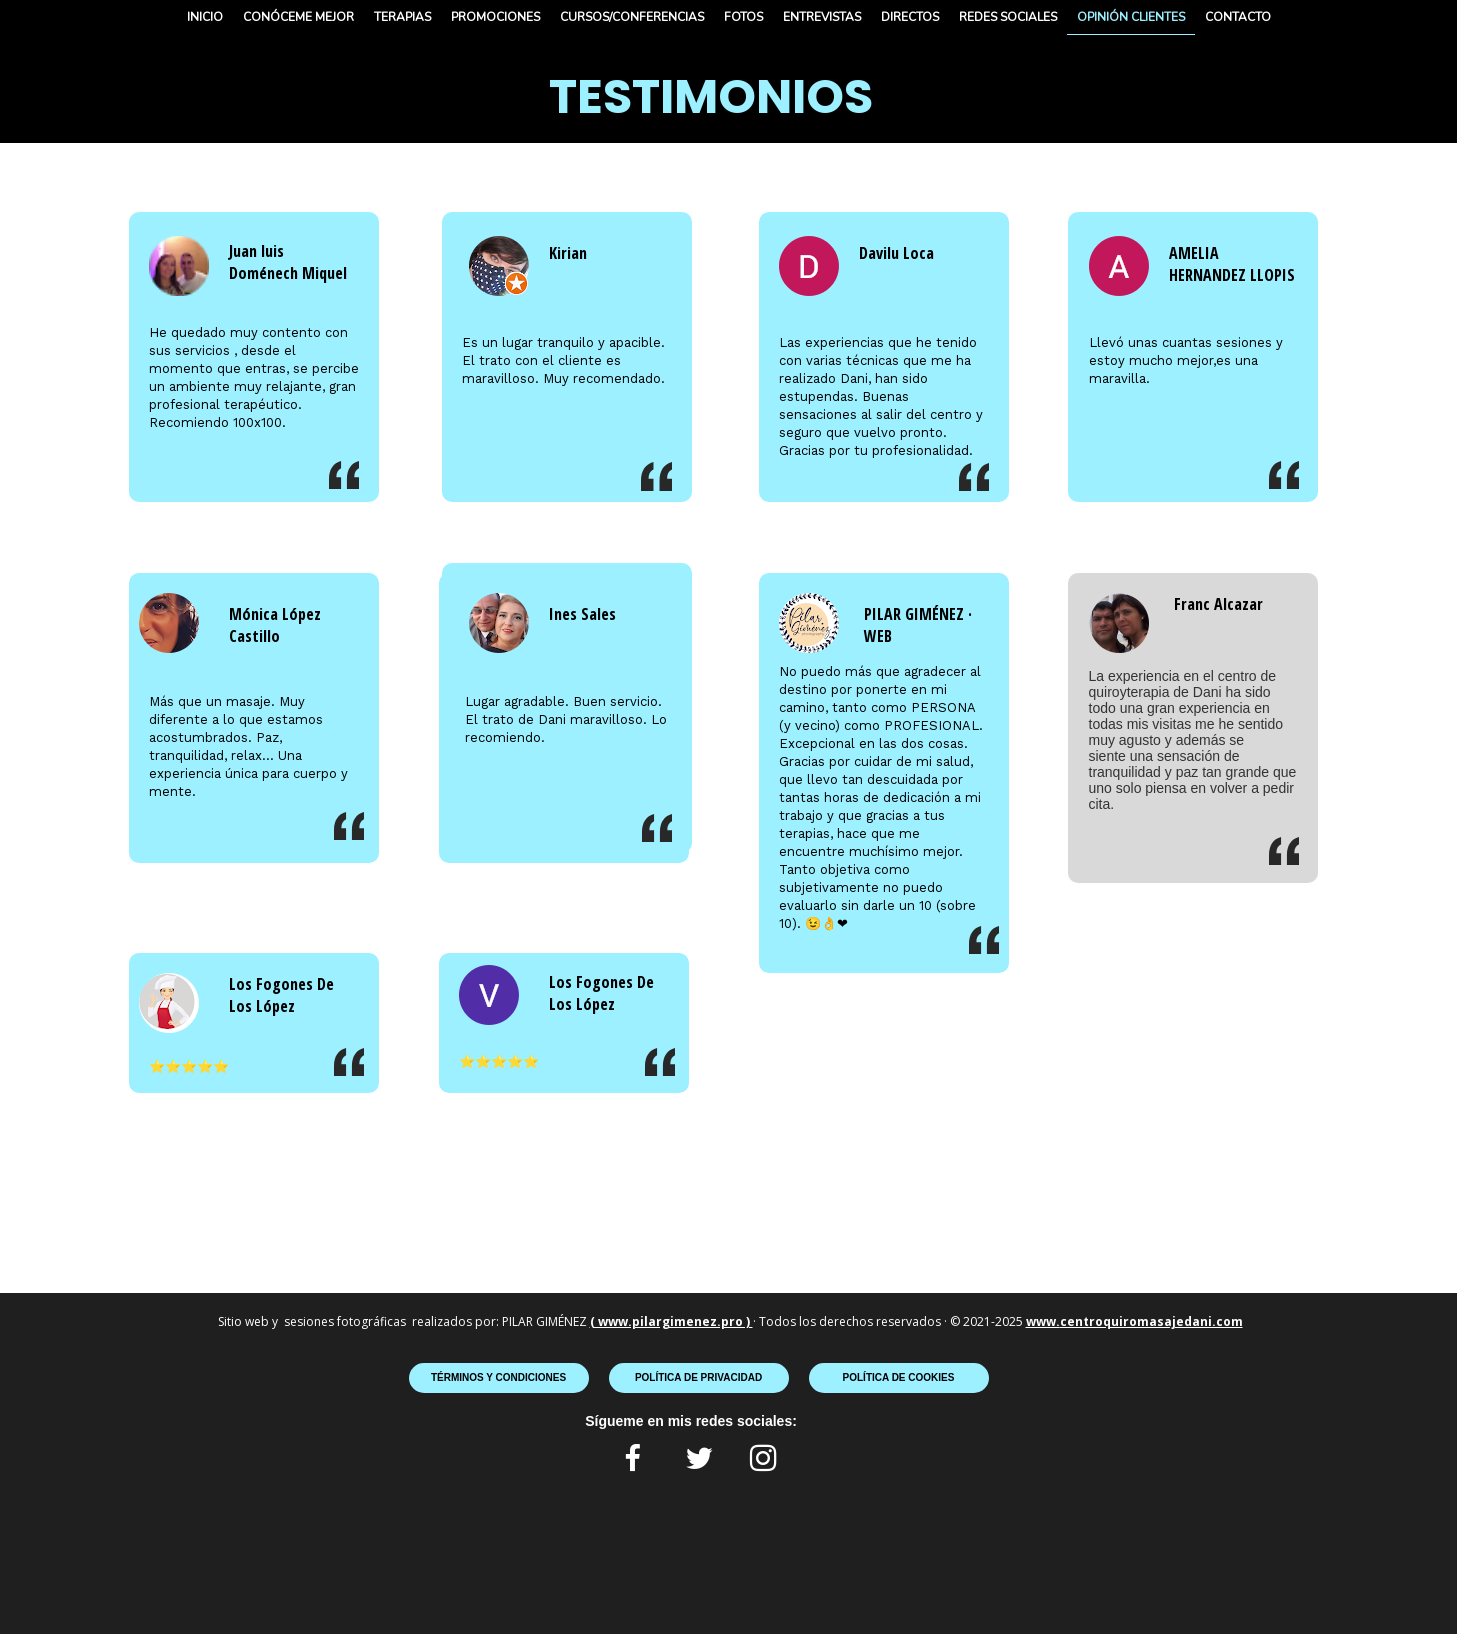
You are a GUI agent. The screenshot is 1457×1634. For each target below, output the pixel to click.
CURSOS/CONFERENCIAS (632, 17)
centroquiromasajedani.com (1151, 1321)
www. (1043, 1321)
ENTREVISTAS (822, 17)
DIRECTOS (910, 17)
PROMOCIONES (495, 17)
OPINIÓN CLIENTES (1131, 17)
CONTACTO (1238, 17)
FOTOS (743, 17)
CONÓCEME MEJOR (298, 17)
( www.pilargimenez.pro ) (671, 1321)
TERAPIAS (402, 17)
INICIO (205, 17)
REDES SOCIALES (1008, 17)
